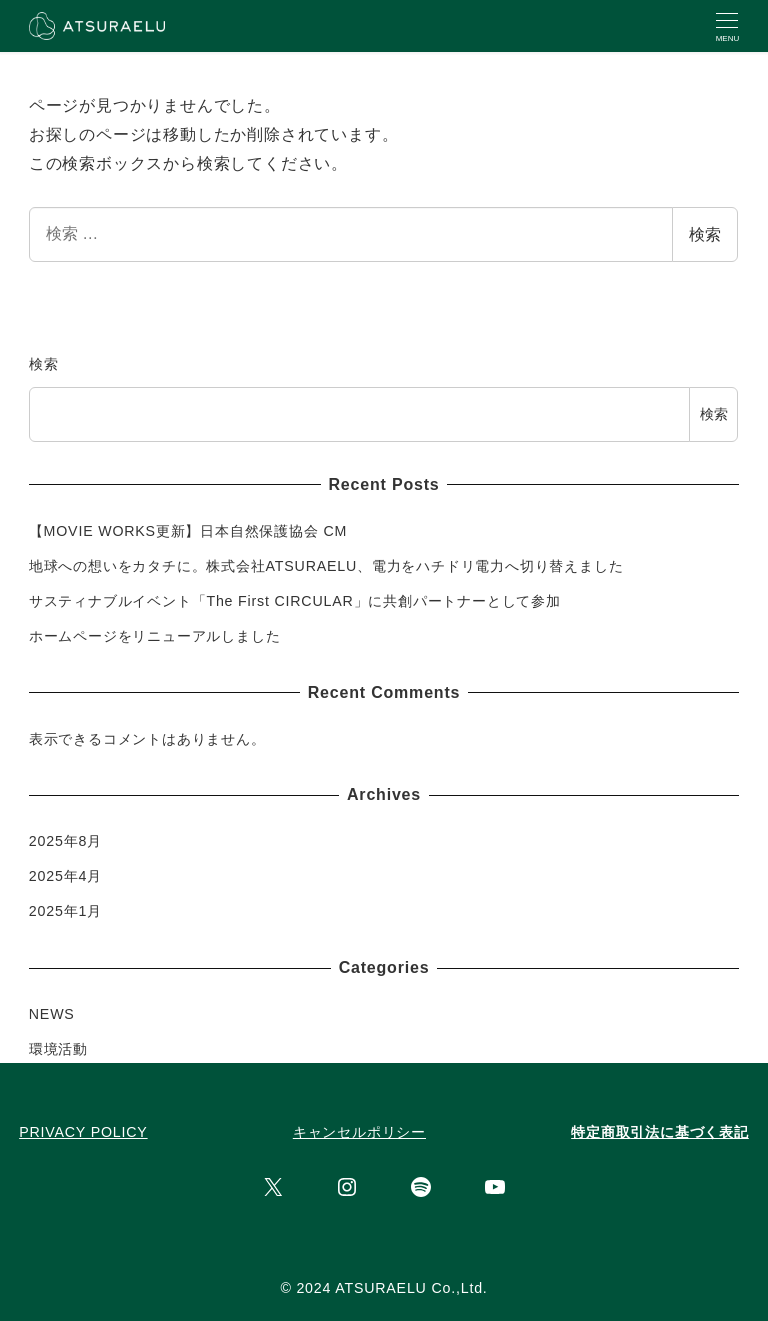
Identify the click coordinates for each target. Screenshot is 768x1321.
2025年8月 (65, 841)
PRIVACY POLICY (83, 1132)
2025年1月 (65, 911)
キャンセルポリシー (359, 1132)
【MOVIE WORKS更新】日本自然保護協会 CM (188, 531)
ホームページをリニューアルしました (155, 636)
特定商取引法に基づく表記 (660, 1132)
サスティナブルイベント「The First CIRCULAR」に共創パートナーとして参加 (295, 601)
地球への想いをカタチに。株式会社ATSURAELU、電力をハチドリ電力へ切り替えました (326, 566)
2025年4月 (65, 876)
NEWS (52, 1014)
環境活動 (58, 1049)
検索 (705, 234)
